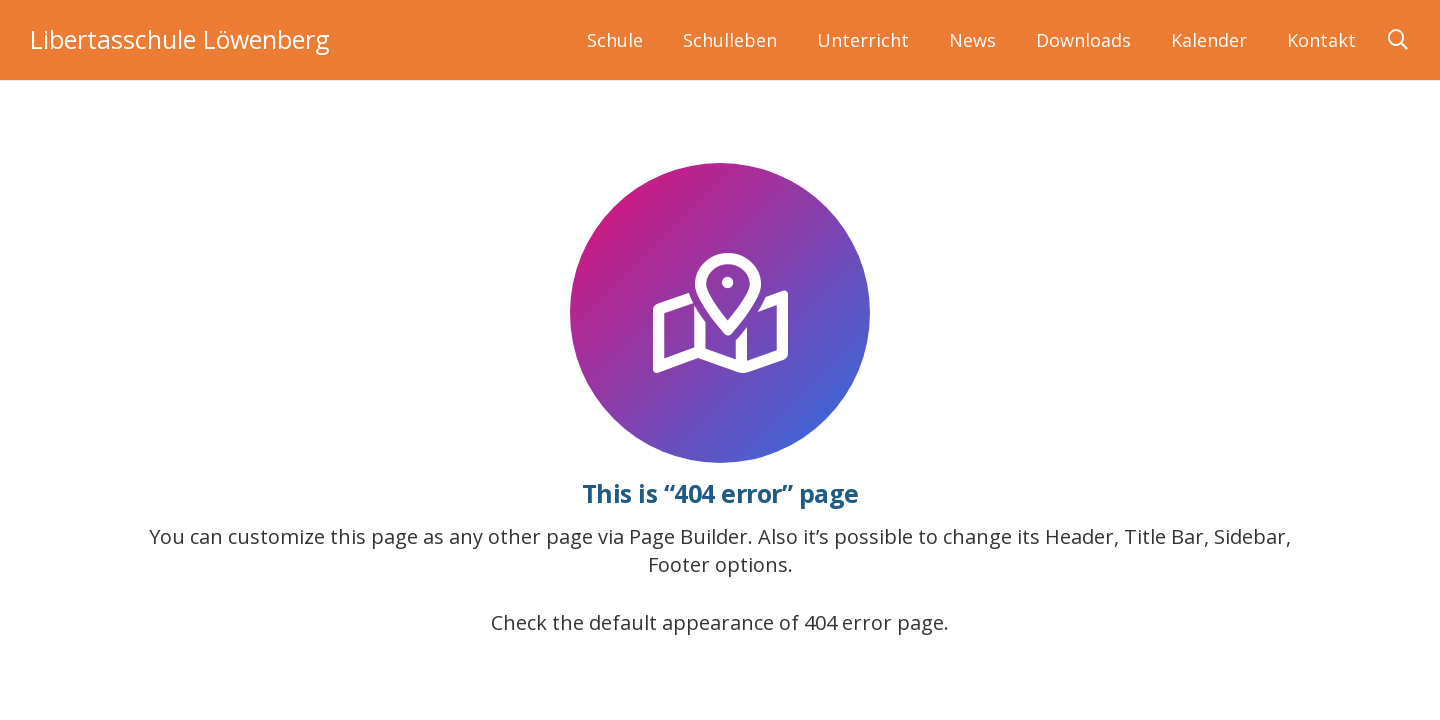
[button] (1398, 40)
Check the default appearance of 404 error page (717, 622)
